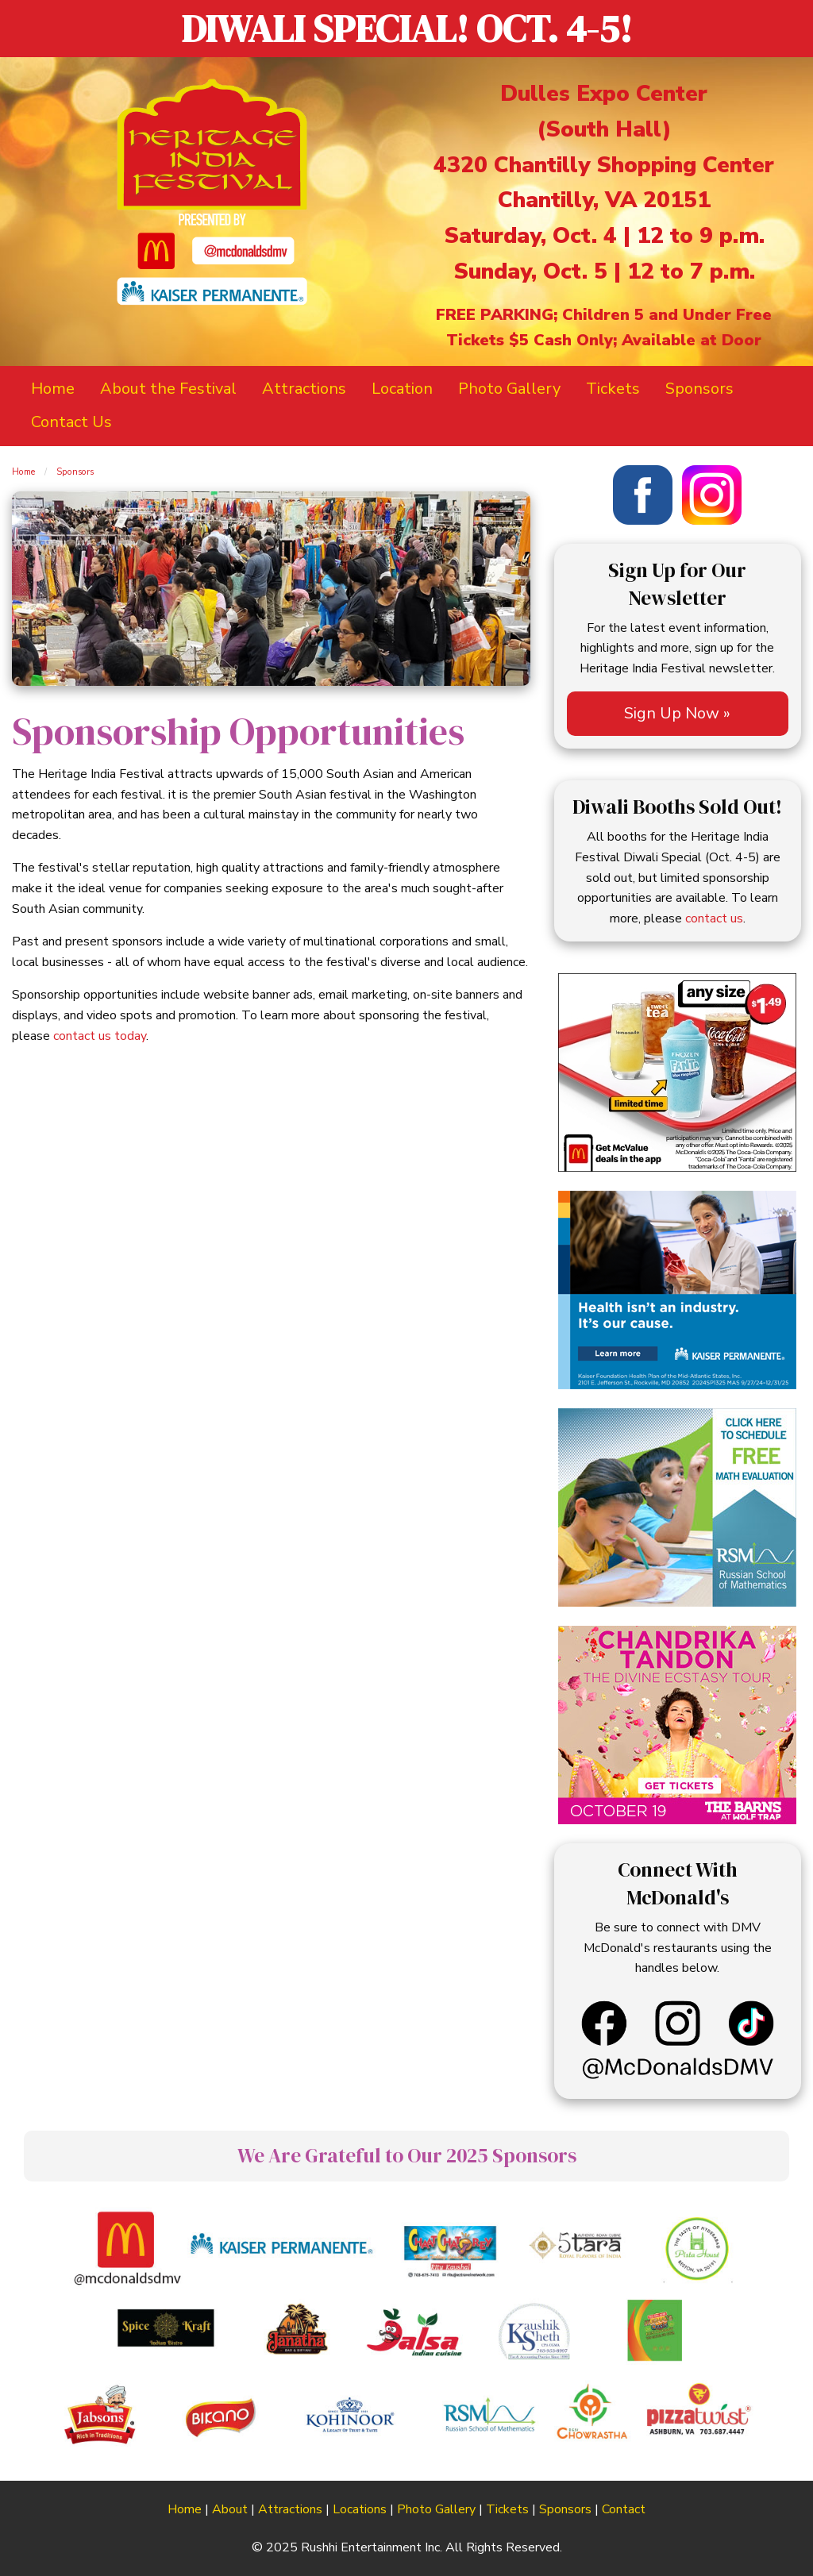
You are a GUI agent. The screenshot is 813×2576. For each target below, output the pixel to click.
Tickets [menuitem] (613, 388)
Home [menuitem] (53, 388)
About (230, 2509)
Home (23, 472)
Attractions (290, 2509)
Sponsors (75, 472)
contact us (714, 918)
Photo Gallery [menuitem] (509, 388)
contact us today (99, 1036)
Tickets (507, 2509)
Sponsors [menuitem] (699, 388)
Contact (623, 2509)
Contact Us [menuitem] (71, 422)
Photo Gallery (436, 2509)
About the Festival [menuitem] (168, 388)
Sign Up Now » (677, 713)
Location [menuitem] (402, 388)
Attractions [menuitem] (304, 388)
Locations (360, 2509)
